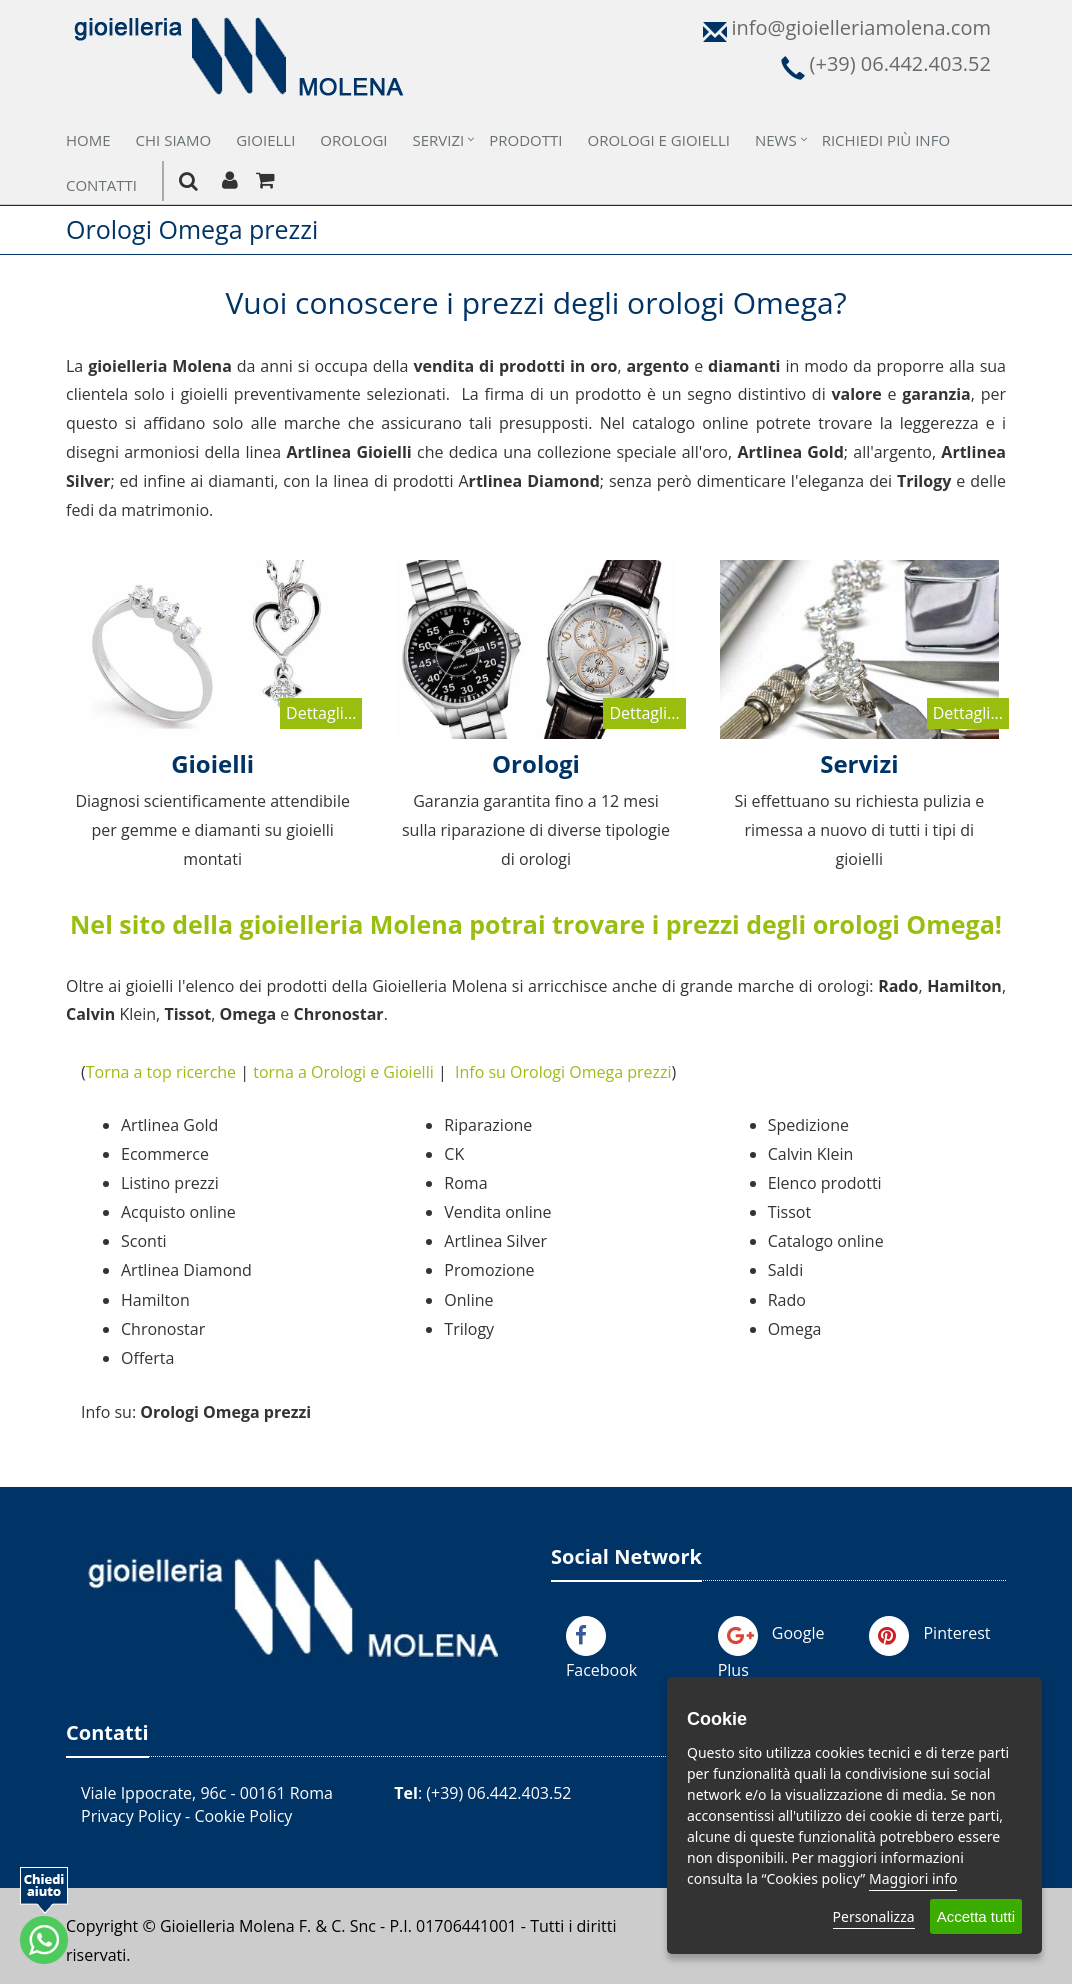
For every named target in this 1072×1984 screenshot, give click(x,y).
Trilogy (469, 1329)
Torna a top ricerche (161, 1072)
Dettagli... (321, 713)
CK (454, 1154)
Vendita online (497, 1212)
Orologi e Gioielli (659, 140)
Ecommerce (165, 1154)
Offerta (147, 1358)
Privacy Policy (131, 1816)
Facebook (601, 1670)
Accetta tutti (976, 1916)
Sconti (144, 1241)
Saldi (786, 1270)
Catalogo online (826, 1241)
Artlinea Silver (495, 1241)
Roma (465, 1183)
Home (88, 140)
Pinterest (956, 1633)
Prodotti (525, 140)
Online (468, 1300)
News (776, 140)
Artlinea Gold (169, 1125)
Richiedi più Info (886, 140)
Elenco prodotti (825, 1183)
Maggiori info (913, 1878)
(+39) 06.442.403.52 (498, 1793)
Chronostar (163, 1329)
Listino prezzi (170, 1183)
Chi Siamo (174, 140)
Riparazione (488, 1125)
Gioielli (265, 140)
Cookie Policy (243, 1816)
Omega (795, 1329)
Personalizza (874, 1916)
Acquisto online (178, 1212)
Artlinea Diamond (186, 1270)
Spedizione (808, 1125)
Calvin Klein (811, 1154)
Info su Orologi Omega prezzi (563, 1072)
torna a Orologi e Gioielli (343, 1072)
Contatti (101, 185)
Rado (787, 1300)
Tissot (789, 1212)
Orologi (353, 140)
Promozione (489, 1270)
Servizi (439, 140)
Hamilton (155, 1300)
